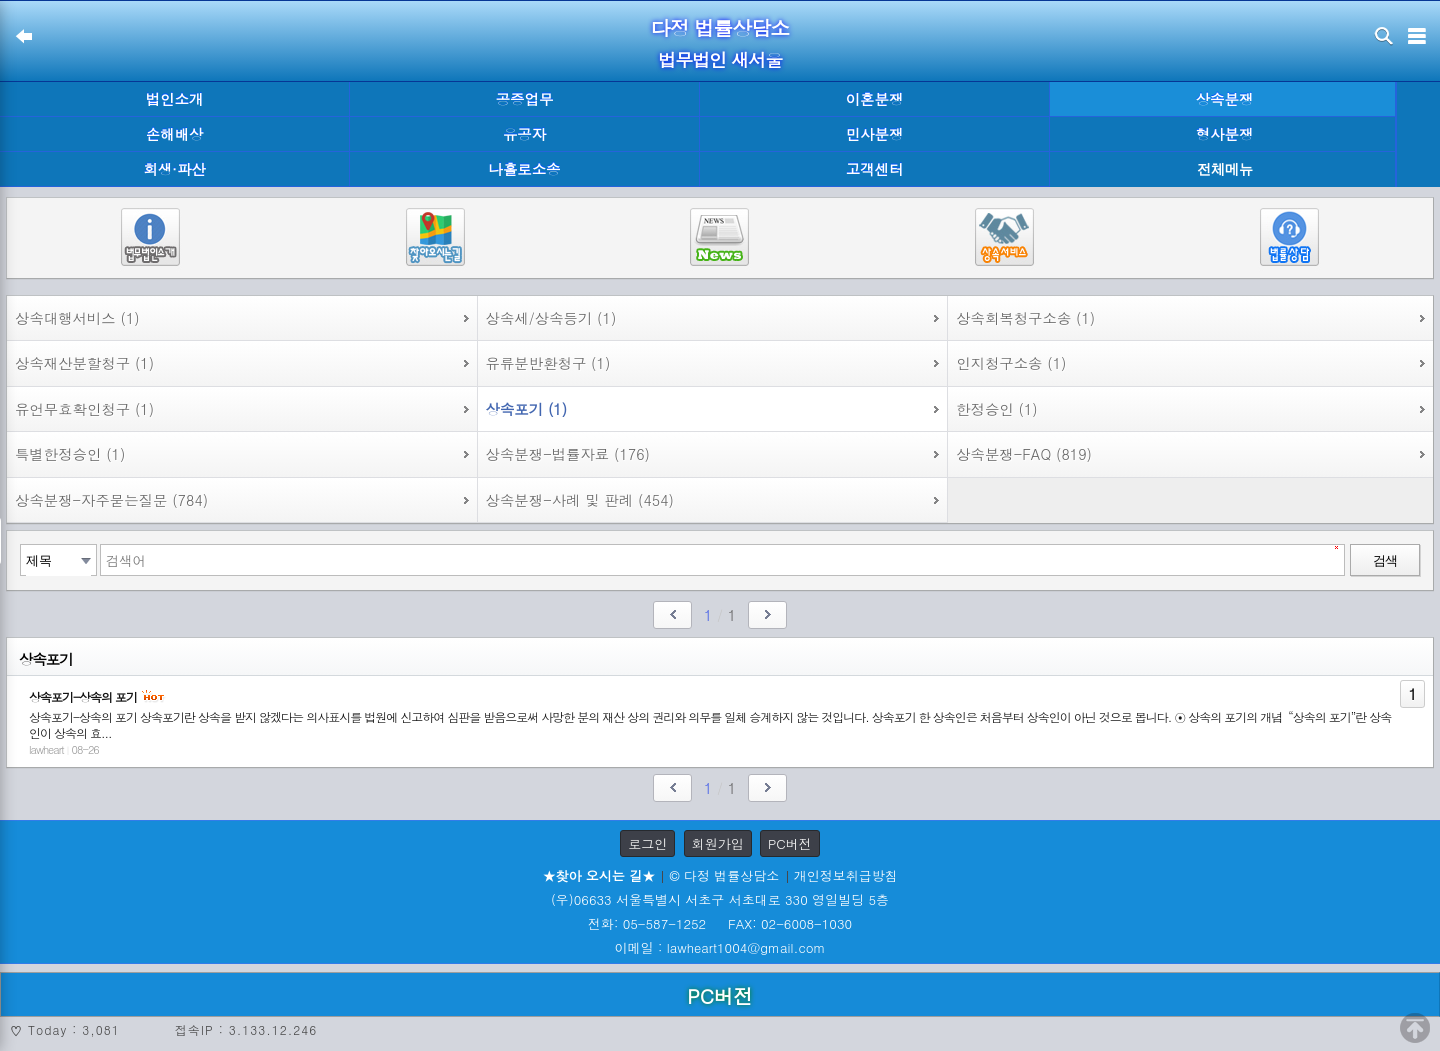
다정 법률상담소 (720, 27)
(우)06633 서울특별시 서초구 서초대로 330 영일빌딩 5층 (720, 899)
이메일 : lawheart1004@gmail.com (720, 947)
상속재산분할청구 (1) (84, 363)
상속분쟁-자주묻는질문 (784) (111, 500)
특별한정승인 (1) (70, 454)
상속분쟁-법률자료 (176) (568, 454)
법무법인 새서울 (720, 59)
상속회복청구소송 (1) (1025, 318)
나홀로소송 (525, 169)
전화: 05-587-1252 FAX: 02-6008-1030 (720, 923)
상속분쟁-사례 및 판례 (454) (580, 500)
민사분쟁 (875, 134)
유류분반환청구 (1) (548, 363)
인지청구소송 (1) (1011, 363)
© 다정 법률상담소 (724, 875)
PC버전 (790, 843)
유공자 (524, 134)
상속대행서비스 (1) (77, 318)
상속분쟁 (1225, 99)
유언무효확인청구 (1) (84, 409)
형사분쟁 (1225, 134)
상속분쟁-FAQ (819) (1024, 454)
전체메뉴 (1225, 169)
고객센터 (875, 169)
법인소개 (175, 99)
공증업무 (525, 99)
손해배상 (175, 134)
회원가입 (718, 843)
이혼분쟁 (875, 99)
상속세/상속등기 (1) (551, 318)
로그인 (647, 843)
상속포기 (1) (527, 409)
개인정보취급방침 (846, 875)
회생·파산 (174, 169)
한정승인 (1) (997, 409)
